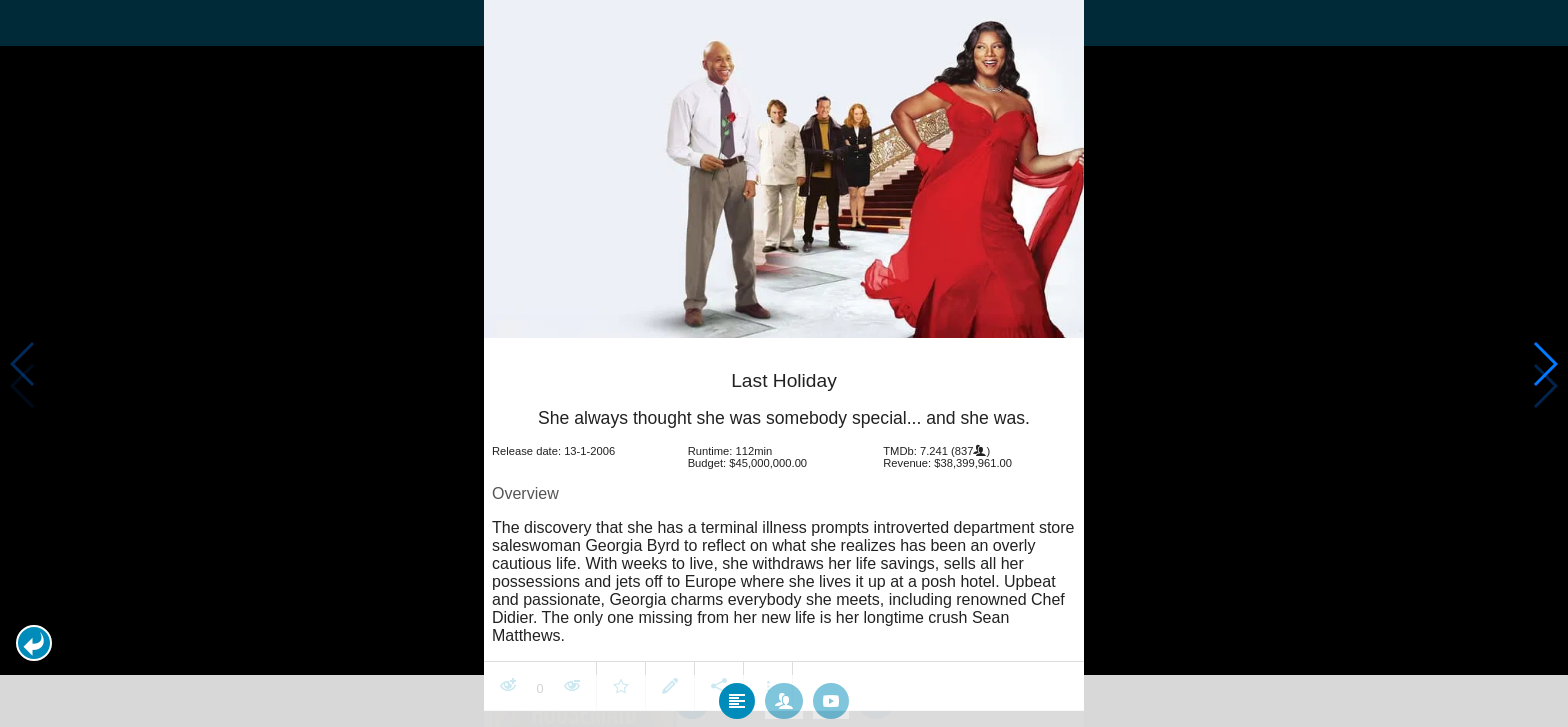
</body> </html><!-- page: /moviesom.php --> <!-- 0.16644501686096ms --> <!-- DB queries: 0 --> (784, 363)
